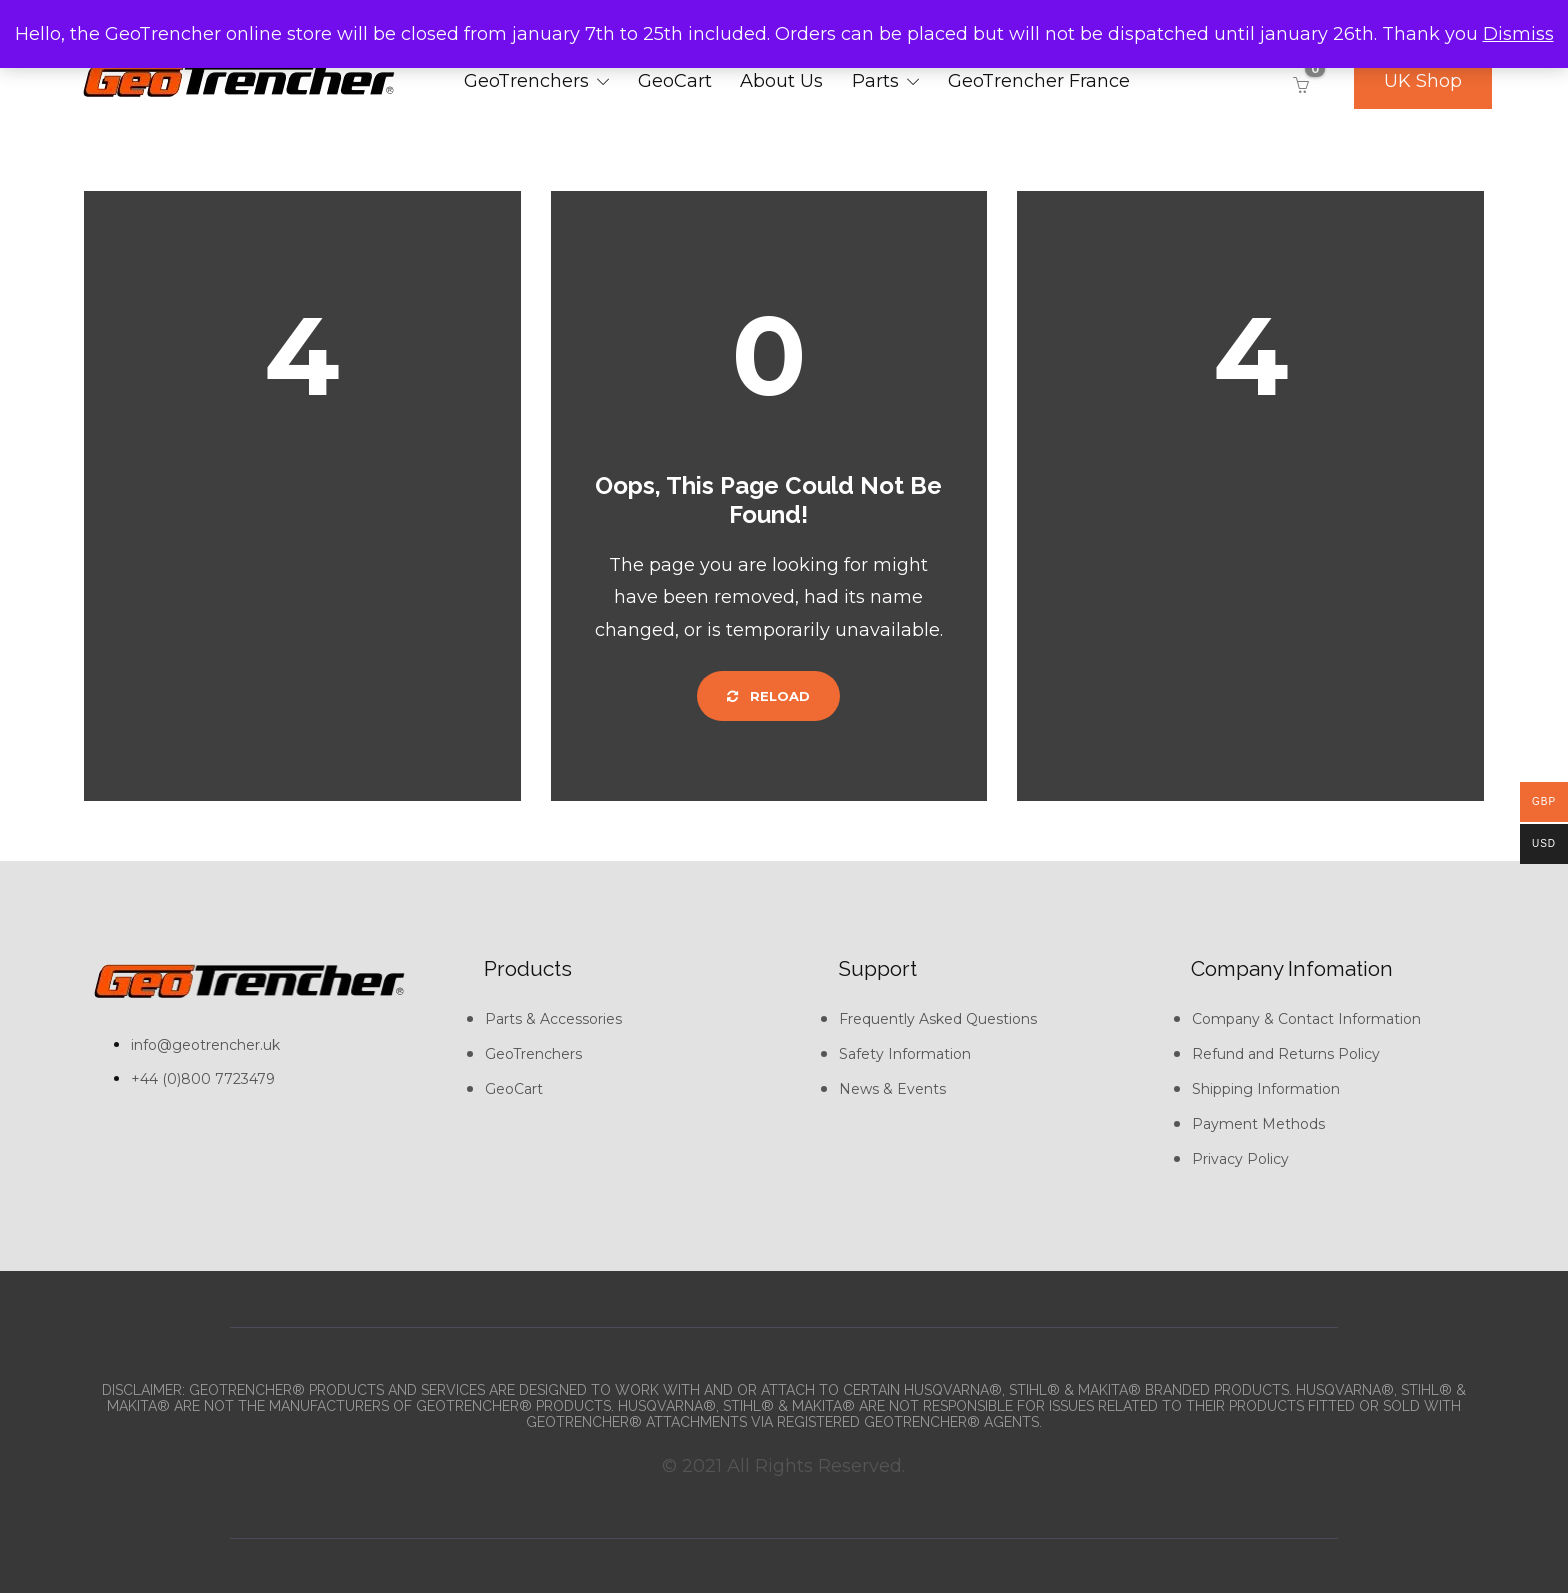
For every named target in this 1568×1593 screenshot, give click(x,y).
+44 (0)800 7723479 (203, 1079)
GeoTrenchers (526, 81)
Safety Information (905, 1054)
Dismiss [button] (1518, 34)
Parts (875, 81)
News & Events (892, 1089)
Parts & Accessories (553, 1019)
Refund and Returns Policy (1286, 1054)
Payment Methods (1258, 1124)
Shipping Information (1266, 1089)
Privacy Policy (1240, 1159)
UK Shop (1423, 81)
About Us (781, 81)
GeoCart (675, 81)
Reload (768, 696)
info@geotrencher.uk (205, 1045)
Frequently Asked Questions (938, 1019)
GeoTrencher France (1039, 81)
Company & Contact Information (1306, 1019)
